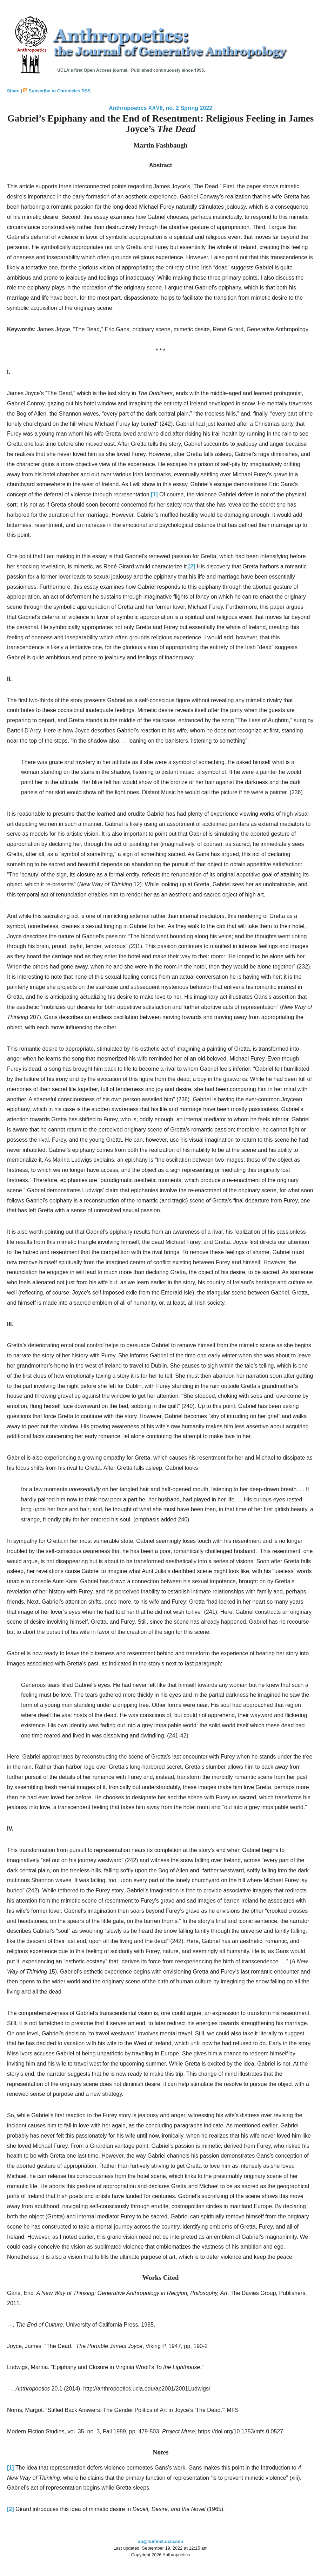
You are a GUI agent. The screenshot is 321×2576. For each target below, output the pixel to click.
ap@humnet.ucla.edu (160, 2541)
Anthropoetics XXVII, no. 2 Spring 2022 (160, 108)
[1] (154, 494)
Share (13, 90)
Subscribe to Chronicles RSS (60, 90)
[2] (191, 566)
